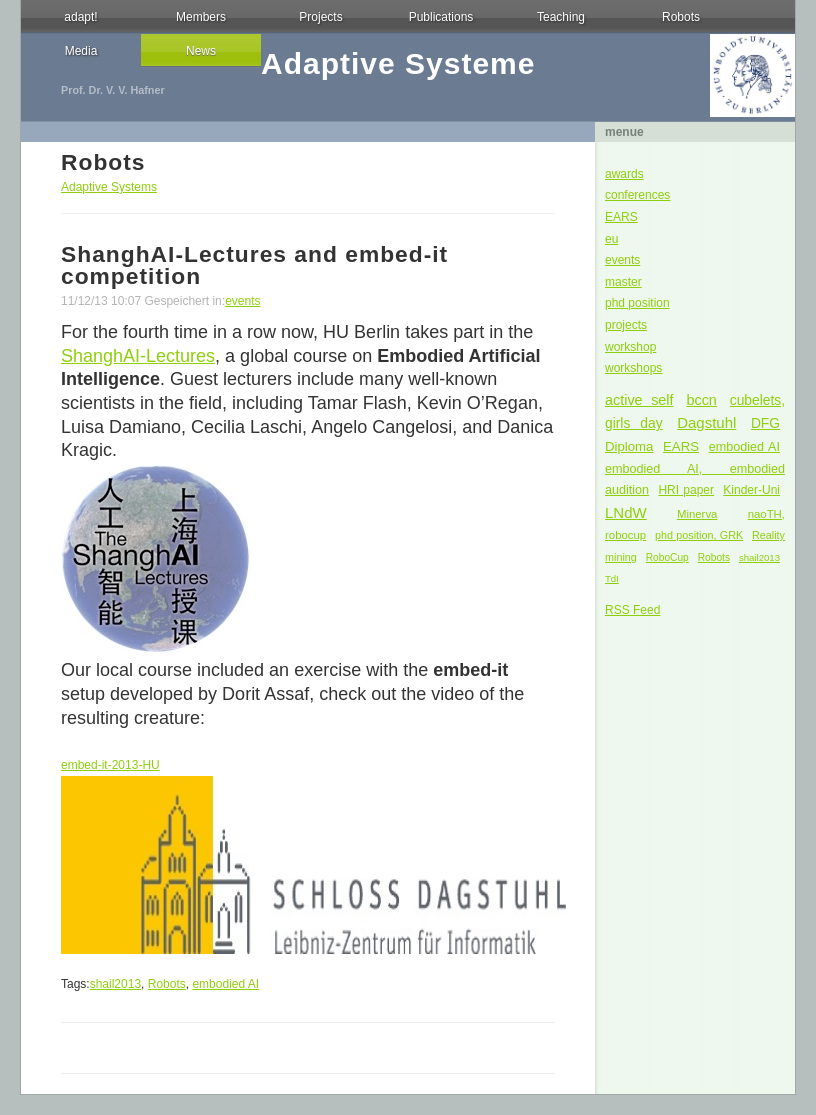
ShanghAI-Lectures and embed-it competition (254, 265)
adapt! (80, 17)
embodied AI (744, 447)
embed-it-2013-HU (110, 765)
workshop (630, 347)
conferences (637, 195)
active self (639, 400)
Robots (681, 17)
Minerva (697, 514)
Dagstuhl (706, 422)
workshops (633, 368)
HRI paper (686, 490)
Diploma (629, 446)
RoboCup (667, 557)
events (622, 260)
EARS (621, 217)
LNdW (626, 512)
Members (201, 17)
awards (624, 174)
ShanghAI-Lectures (138, 356)
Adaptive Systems (109, 187)
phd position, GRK (699, 535)
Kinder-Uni (751, 490)
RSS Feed (632, 610)
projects (626, 325)
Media (81, 51)
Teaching (561, 17)
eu (611, 239)
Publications (441, 17)
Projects (320, 17)
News (201, 51)
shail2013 (759, 557)
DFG (765, 423)
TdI (612, 578)
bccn (701, 400)
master (623, 282)
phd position (637, 303)
